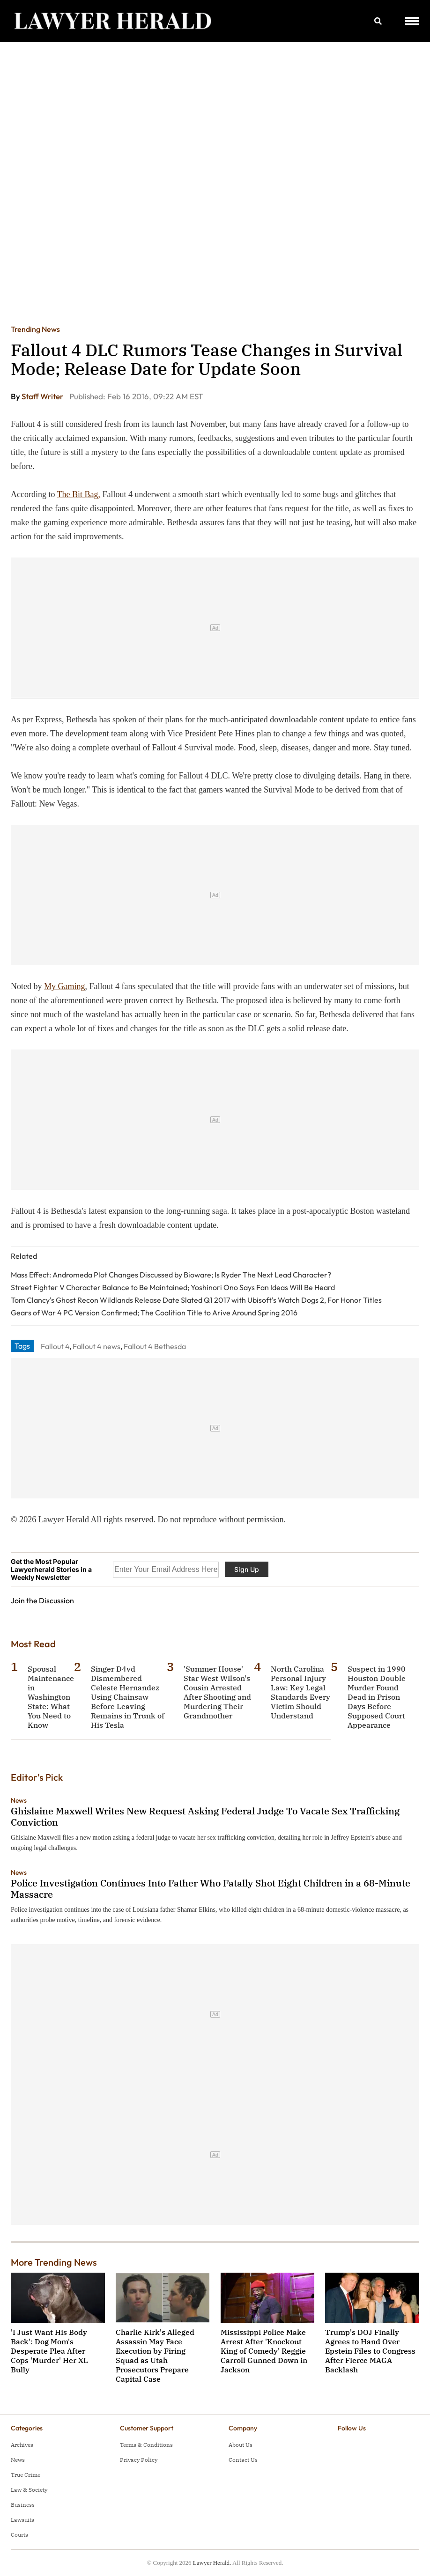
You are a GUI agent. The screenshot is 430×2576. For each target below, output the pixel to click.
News (19, 1800)
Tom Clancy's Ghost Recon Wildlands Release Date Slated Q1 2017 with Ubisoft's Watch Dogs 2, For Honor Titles (196, 1300)
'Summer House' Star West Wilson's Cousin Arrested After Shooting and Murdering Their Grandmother (217, 1692)
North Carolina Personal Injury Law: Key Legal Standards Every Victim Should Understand (300, 1692)
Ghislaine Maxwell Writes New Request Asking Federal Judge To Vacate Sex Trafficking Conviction (205, 1816)
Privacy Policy (138, 2459)
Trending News (35, 329)
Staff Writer (43, 396)
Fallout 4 (55, 1346)
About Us (240, 2444)
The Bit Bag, (79, 494)
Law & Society (29, 2489)
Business (23, 2504)
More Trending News (54, 2262)
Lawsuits (22, 2519)
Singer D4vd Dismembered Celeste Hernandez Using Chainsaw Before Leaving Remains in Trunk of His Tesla (127, 1697)
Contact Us (243, 2459)
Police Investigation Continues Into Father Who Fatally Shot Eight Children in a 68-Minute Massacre (210, 1889)
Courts (19, 2534)
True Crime (25, 2474)
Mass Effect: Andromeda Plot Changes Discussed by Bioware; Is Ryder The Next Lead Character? (171, 1274)
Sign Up (246, 1569)
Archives (22, 2444)
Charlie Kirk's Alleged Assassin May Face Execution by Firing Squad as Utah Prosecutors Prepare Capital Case (155, 2355)
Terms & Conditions (146, 2444)
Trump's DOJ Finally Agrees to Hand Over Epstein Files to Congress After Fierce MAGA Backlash (370, 2350)
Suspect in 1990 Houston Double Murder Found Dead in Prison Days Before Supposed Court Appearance (377, 1697)
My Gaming (64, 986)
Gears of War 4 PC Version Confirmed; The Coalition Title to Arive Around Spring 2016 (154, 1312)
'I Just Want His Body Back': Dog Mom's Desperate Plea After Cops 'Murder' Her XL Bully (49, 2350)
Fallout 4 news (96, 1346)
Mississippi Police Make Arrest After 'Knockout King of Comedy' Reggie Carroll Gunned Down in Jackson (264, 2350)
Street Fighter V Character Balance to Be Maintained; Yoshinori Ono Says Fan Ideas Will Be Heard (173, 1287)
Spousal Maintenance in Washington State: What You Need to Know (51, 1697)
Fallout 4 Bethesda (155, 1346)
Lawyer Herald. (212, 2562)
